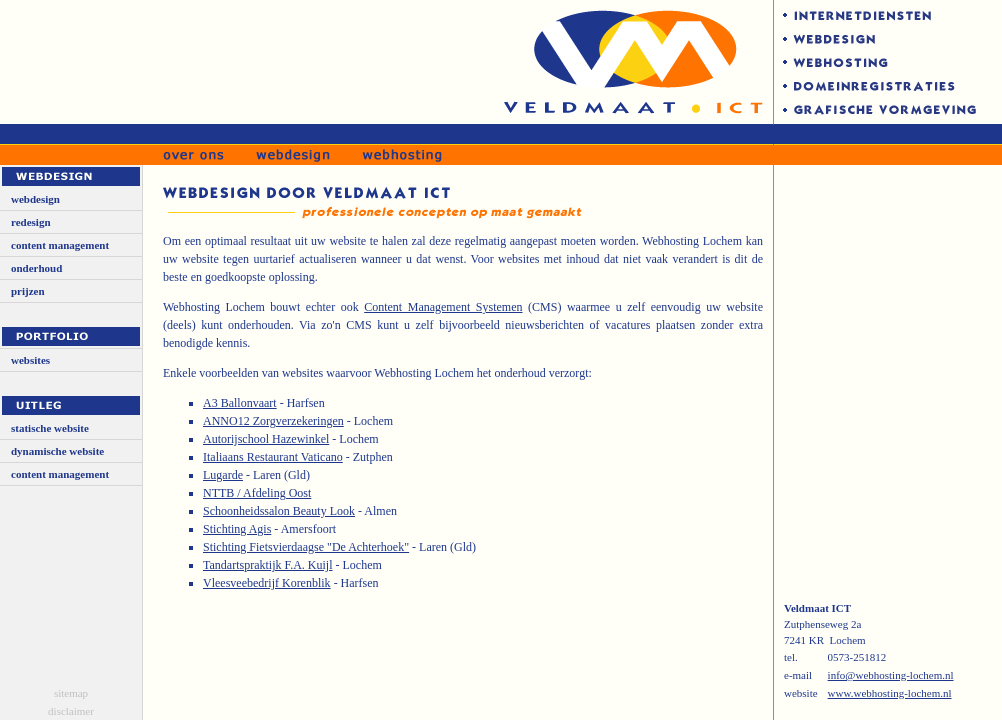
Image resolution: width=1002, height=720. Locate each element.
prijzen (28, 291)
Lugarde (223, 475)
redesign (31, 222)
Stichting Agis (237, 529)
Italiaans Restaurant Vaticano (273, 457)
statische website (50, 428)
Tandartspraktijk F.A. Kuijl (268, 565)
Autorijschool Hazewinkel (266, 439)
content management (60, 245)
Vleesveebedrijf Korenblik (267, 583)
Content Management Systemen (443, 307)
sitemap (71, 693)
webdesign (35, 199)
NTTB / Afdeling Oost (257, 493)
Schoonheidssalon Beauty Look (279, 511)
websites (30, 360)
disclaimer (71, 711)
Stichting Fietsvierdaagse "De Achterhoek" (306, 547)
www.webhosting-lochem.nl (890, 693)
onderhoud (36, 268)
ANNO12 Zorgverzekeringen (273, 421)
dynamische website (57, 451)
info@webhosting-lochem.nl (891, 675)
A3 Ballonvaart (240, 403)
